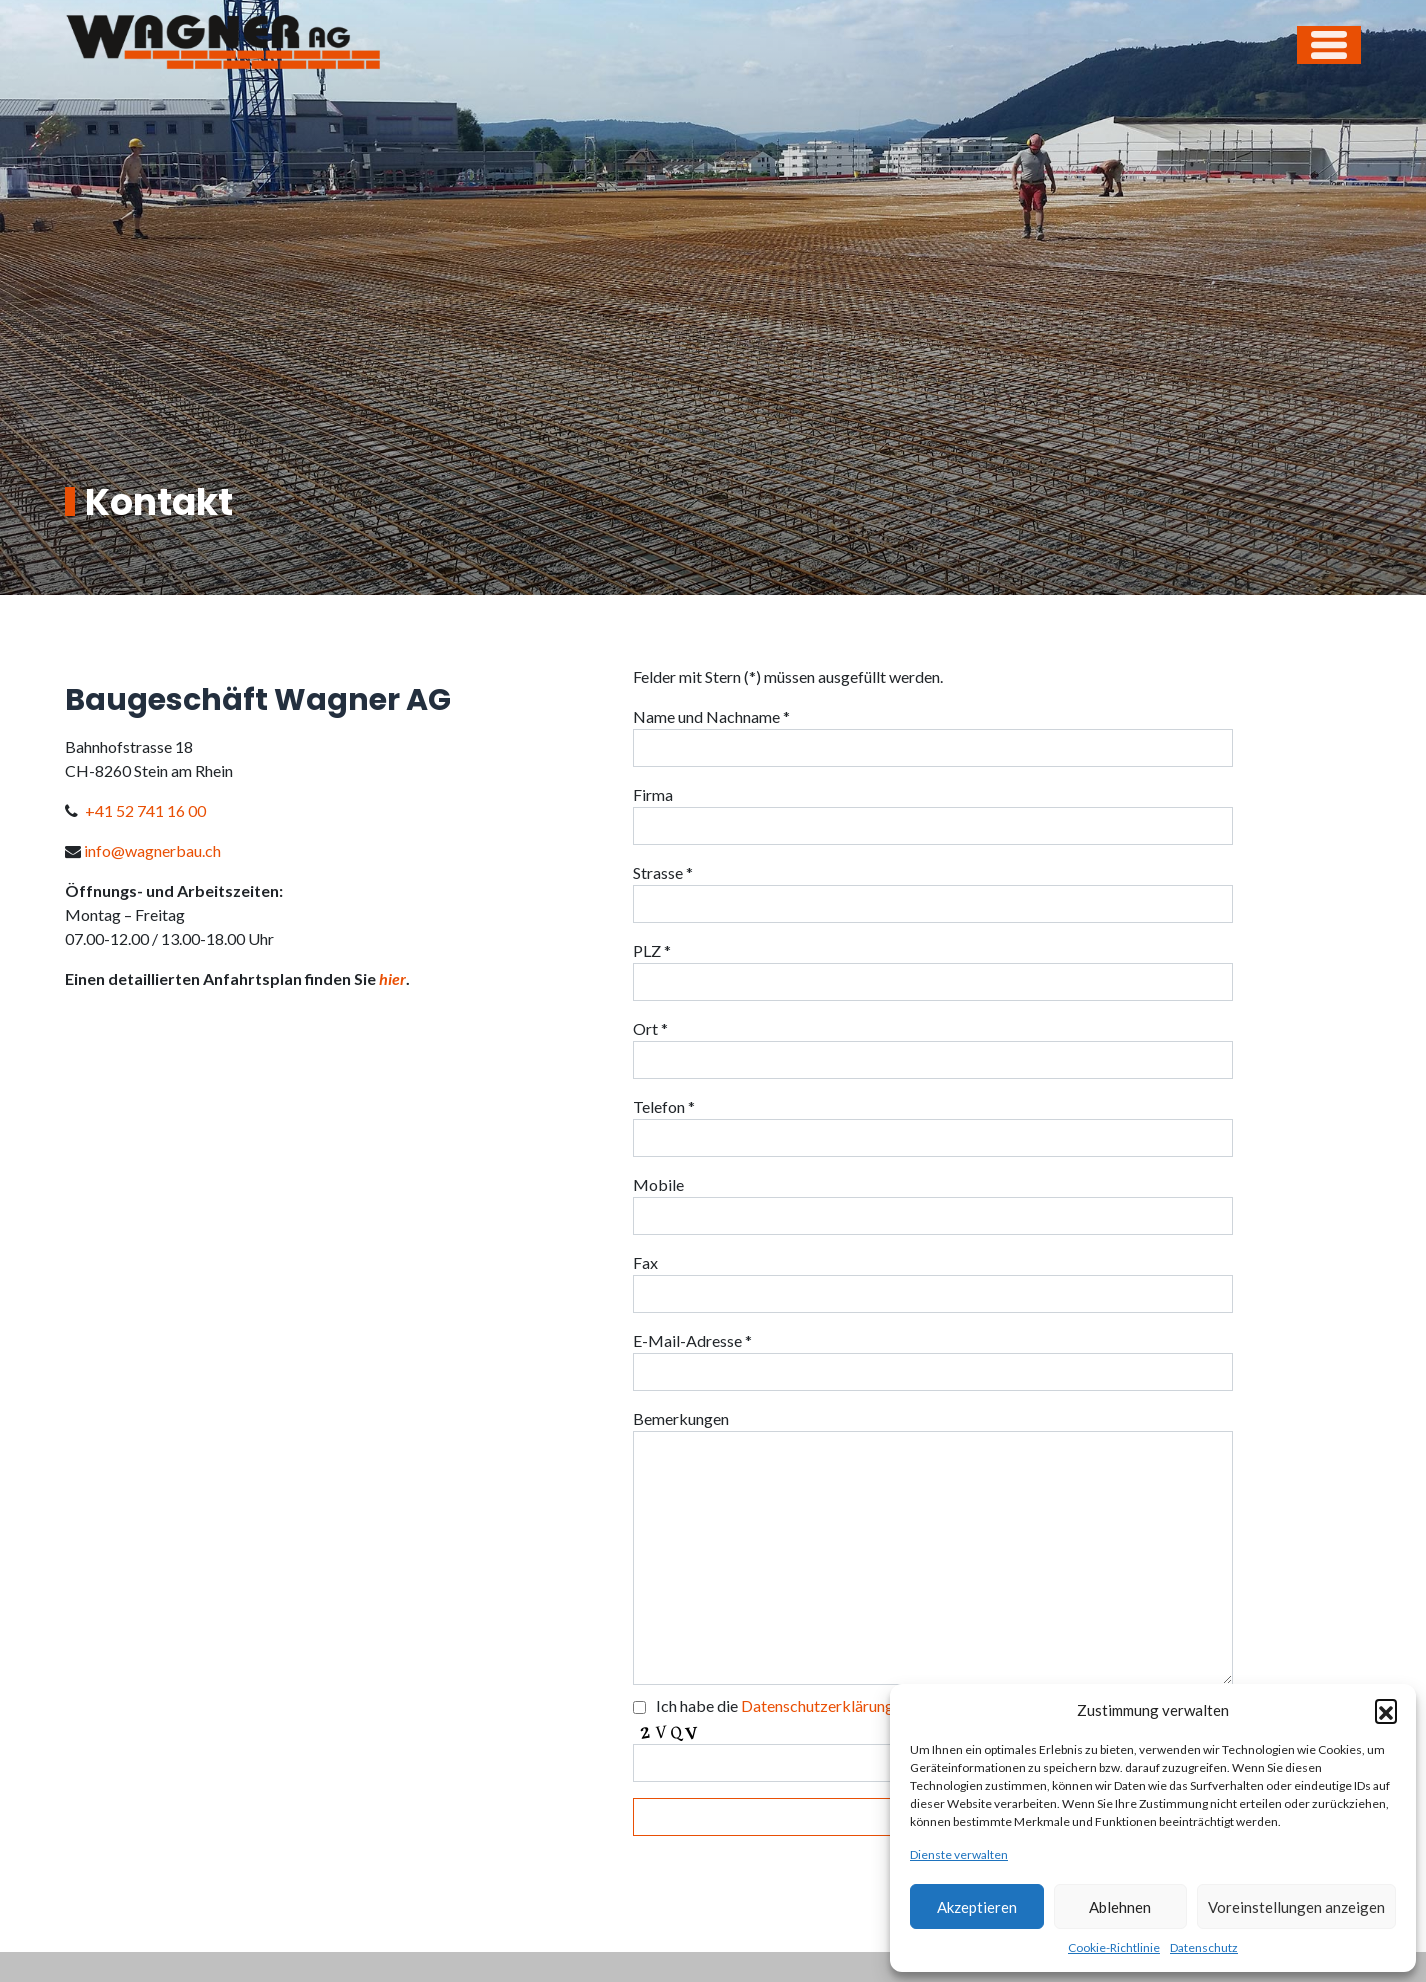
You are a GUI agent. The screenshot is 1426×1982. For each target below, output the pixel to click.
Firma (653, 794)
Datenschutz (1204, 1947)
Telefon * (664, 1106)
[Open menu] (1329, 45)
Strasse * (663, 872)
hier (392, 978)
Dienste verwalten (959, 1854)
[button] (1386, 1710)
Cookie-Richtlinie (1114, 1947)
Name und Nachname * (711, 716)
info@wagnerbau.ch (152, 850)
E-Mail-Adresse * (692, 1340)
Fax (645, 1262)
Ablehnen (1120, 1907)
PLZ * (652, 950)
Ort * (650, 1028)
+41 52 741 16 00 (145, 810)
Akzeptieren (977, 1907)
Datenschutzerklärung (817, 1705)
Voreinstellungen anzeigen (1296, 1907)
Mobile (658, 1184)
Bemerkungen (681, 1418)
